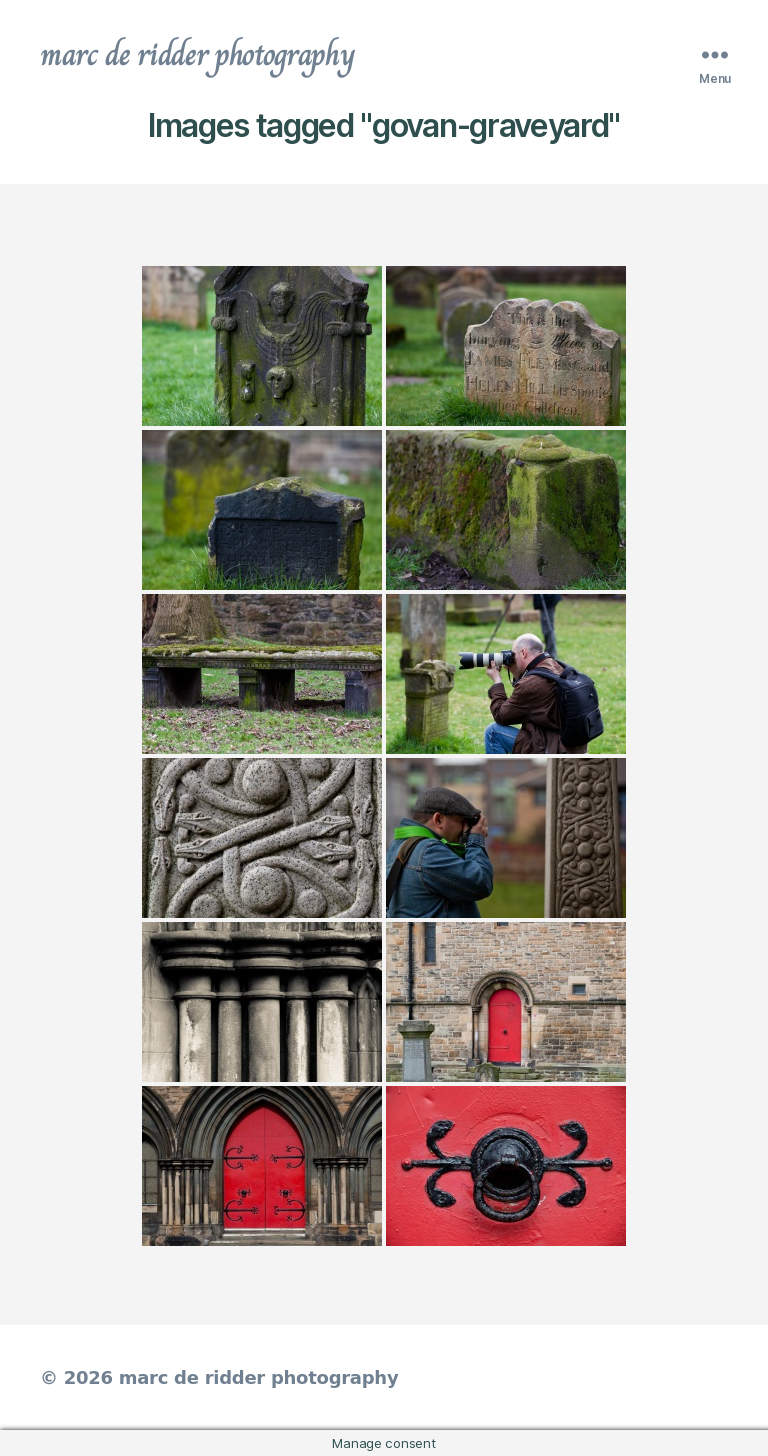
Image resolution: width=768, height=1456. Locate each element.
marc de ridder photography (197, 54)
